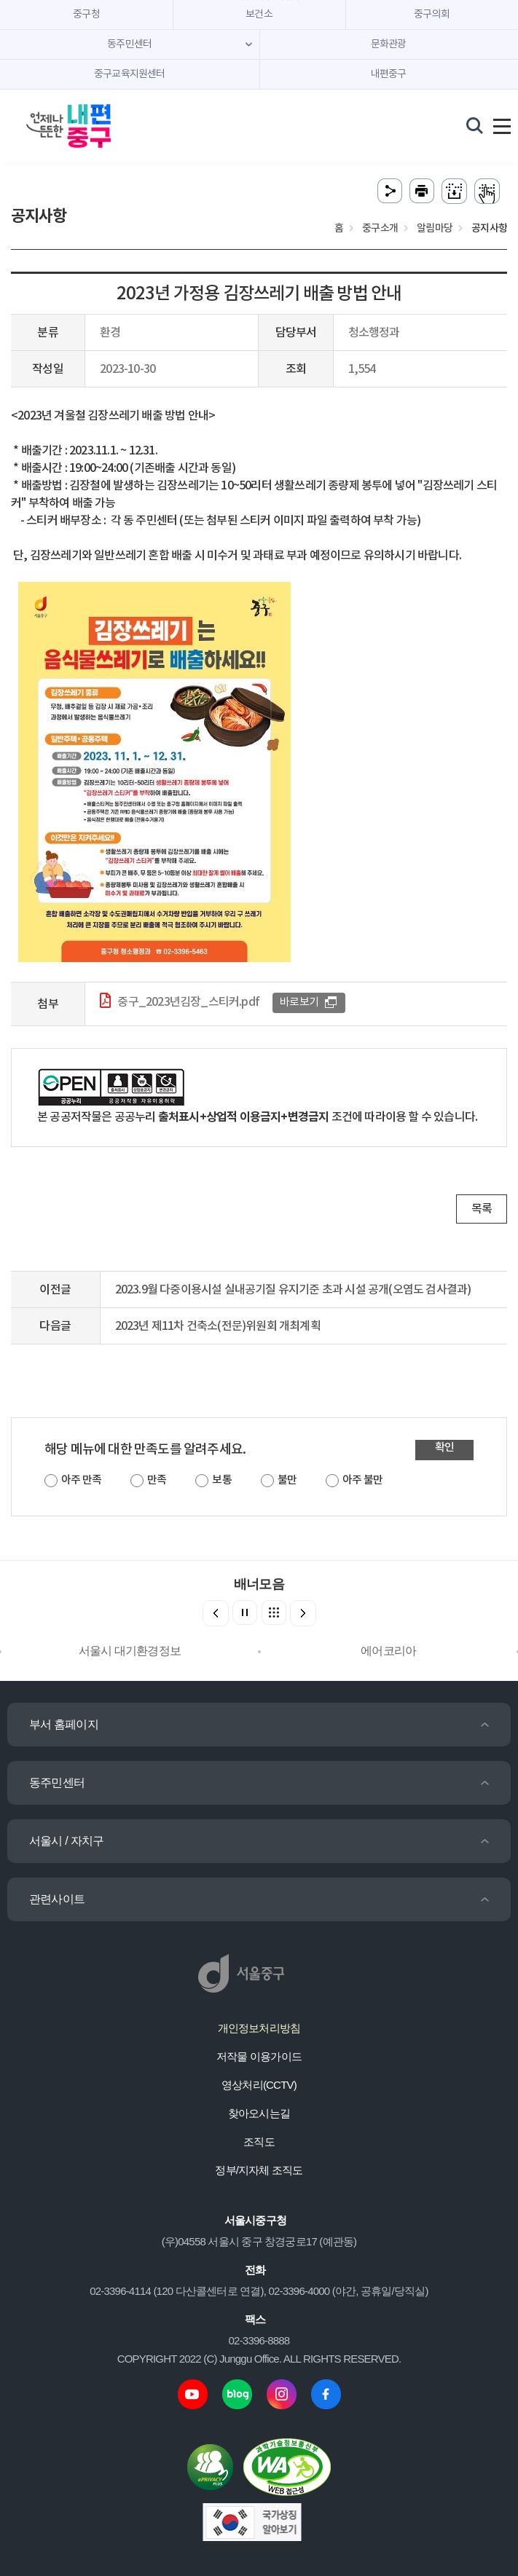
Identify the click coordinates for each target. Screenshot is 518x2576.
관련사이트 (57, 1899)
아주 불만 (362, 1480)
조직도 (259, 2141)
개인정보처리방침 (259, 2028)
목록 (481, 1209)
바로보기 (299, 1002)
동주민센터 (57, 1782)
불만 (287, 1480)
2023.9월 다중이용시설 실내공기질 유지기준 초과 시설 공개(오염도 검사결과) (293, 1289)
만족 (156, 1480)
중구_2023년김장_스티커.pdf (188, 1002)
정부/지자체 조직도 (258, 2170)
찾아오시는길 (259, 2113)
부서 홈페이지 (63, 1724)
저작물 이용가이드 (259, 2056)
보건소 (259, 14)
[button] (303, 1613)
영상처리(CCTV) (259, 2085)
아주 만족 (81, 1480)
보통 (221, 1480)
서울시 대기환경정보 (130, 1651)
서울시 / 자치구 (66, 1841)
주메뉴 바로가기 (259, 0)
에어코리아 (388, 1651)
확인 (444, 1447)
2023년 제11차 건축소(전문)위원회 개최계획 (218, 1326)
